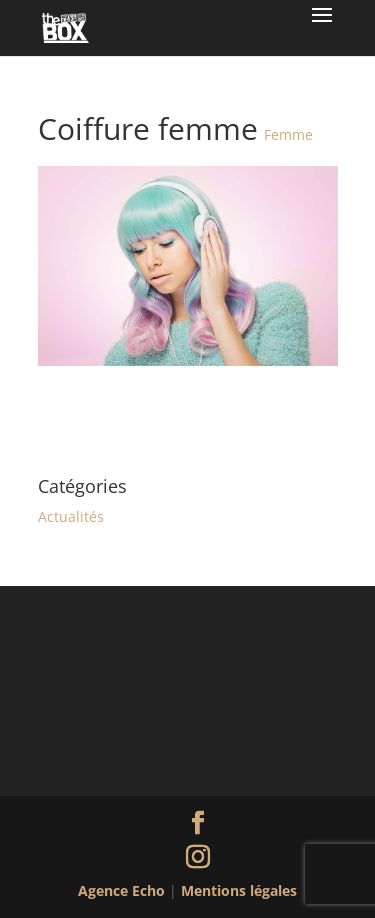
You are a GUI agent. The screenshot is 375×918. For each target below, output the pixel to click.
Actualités (71, 516)
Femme (288, 134)
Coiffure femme (99, 414)
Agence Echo (123, 890)
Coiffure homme (275, 414)
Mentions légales (239, 890)
